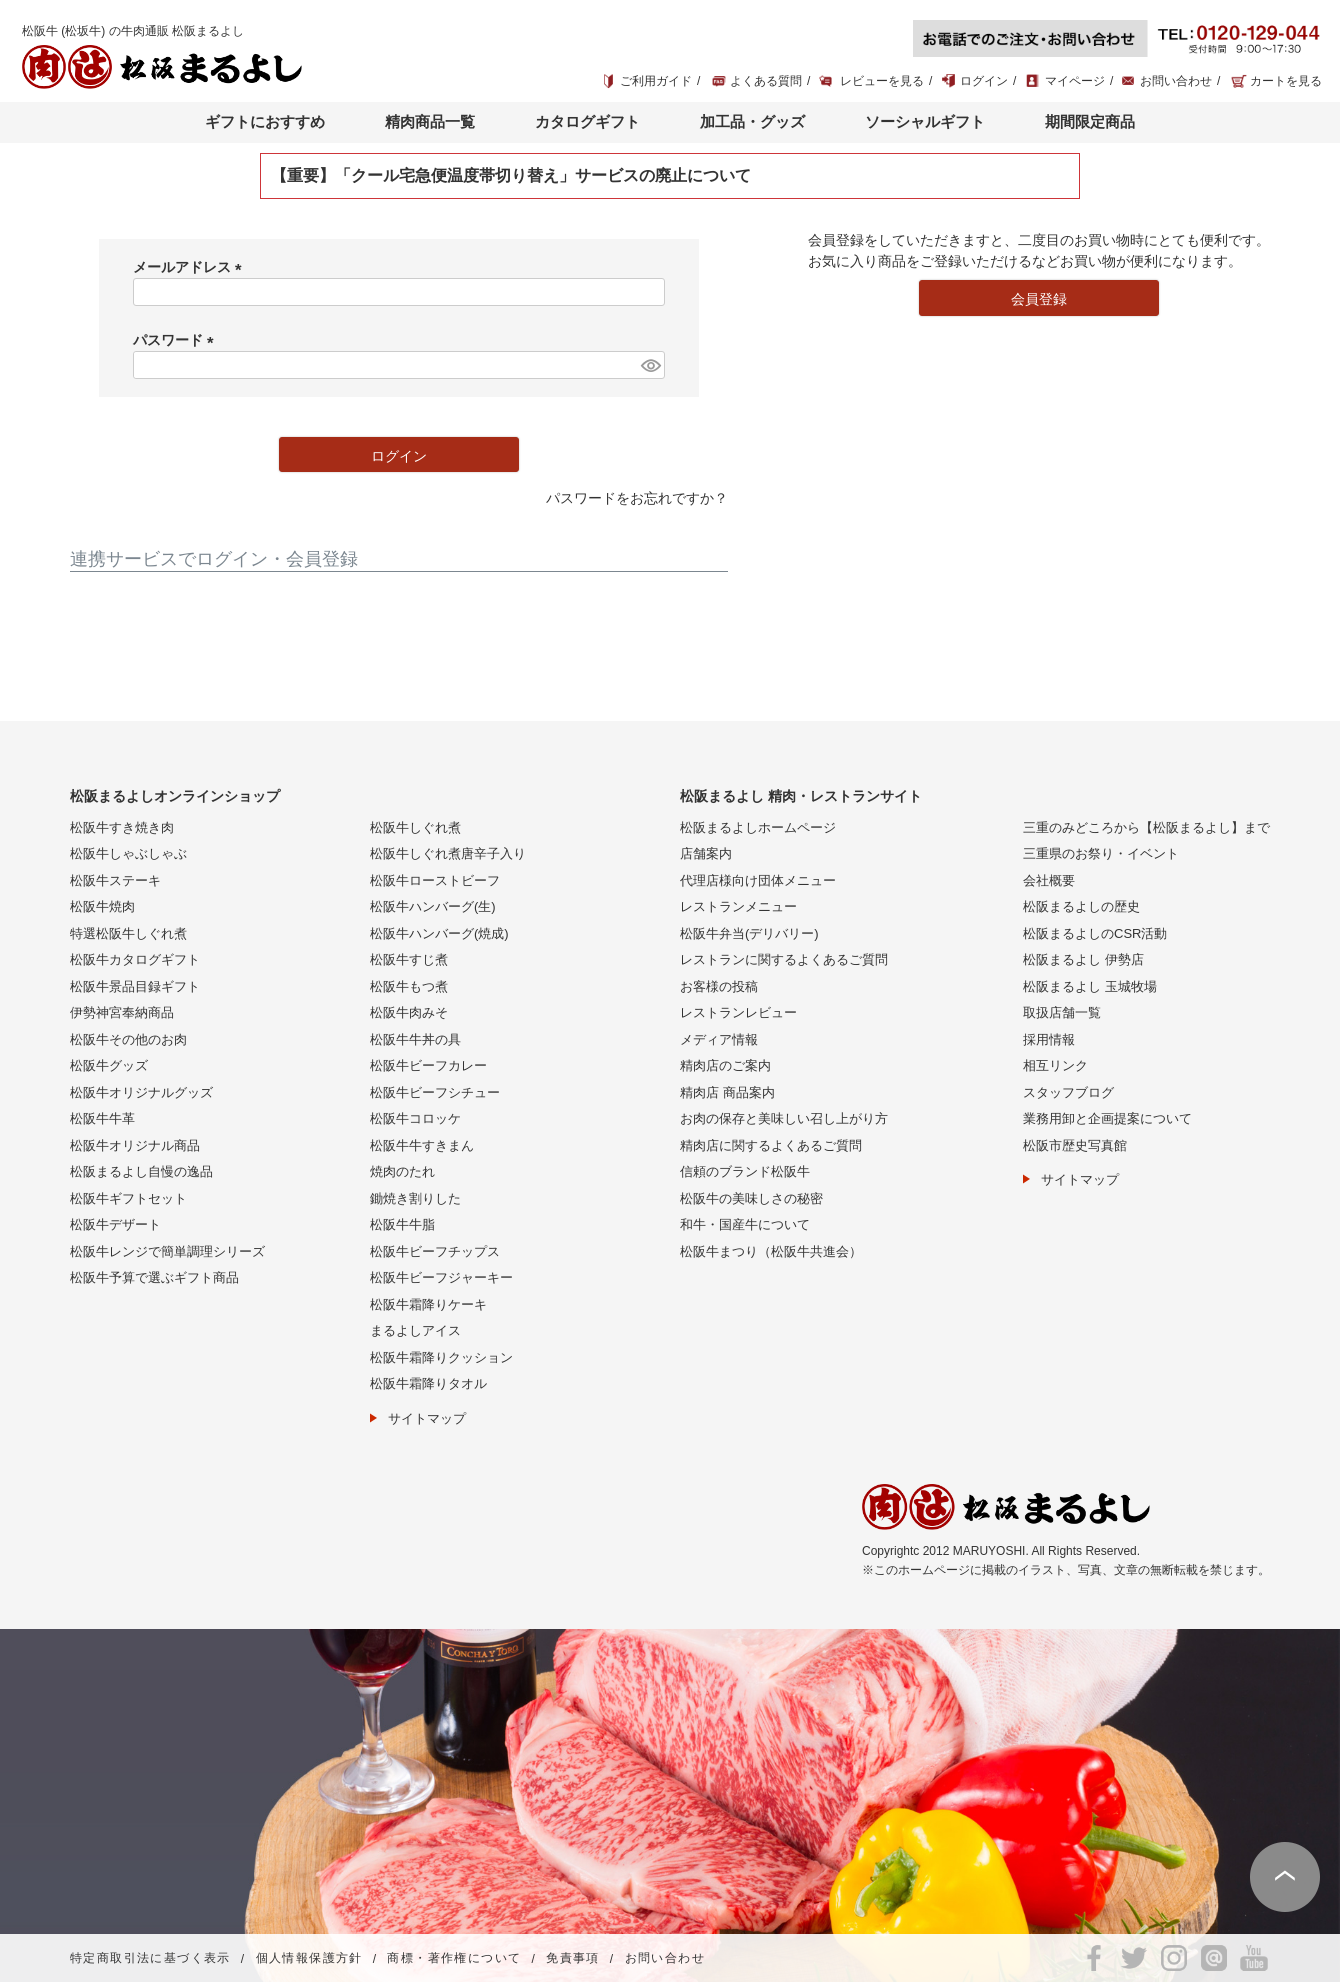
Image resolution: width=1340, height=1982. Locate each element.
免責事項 (573, 1959)
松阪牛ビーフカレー (428, 1065)
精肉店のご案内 (725, 1065)
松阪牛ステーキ (115, 880)
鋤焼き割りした (415, 1198)
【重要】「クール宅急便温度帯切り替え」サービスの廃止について (511, 175)
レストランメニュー (738, 906)
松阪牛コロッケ (415, 1118)
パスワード (177, 340)
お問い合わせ (1176, 81)
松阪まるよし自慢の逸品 (141, 1171)
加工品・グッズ (752, 121)
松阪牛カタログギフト (135, 959)
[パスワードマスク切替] (650, 365)
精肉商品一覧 (430, 121)
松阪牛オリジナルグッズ (141, 1092)
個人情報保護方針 (309, 1959)
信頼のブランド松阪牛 (745, 1171)
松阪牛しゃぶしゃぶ (128, 853)
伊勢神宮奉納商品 (122, 1012)
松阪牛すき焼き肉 (122, 827)
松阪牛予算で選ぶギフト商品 (154, 1277)
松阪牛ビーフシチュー (435, 1092)
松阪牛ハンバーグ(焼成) (439, 933)
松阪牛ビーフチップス (435, 1251)
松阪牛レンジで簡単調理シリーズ (167, 1251)
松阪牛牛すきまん (422, 1145)
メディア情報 (719, 1039)
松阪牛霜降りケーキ (428, 1304)
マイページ (1075, 81)
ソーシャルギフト (925, 121)
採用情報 (1049, 1039)
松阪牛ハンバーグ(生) (433, 906)
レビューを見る (882, 81)
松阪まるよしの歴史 (1081, 906)
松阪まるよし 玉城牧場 (1090, 986)
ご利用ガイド (656, 81)
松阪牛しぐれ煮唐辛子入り (448, 853)
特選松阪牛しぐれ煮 (128, 933)
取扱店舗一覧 (1062, 1012)
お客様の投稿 (719, 986)
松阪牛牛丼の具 (415, 1039)
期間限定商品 (1090, 121)
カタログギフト (587, 121)
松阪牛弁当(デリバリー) (749, 933)
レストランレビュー (738, 1012)
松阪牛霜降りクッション (441, 1357)
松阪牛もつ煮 (409, 986)
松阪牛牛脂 (402, 1224)
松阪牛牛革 (102, 1118)
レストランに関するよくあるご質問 (784, 959)
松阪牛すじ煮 (409, 959)
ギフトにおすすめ (265, 121)
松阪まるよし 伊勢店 (1083, 959)
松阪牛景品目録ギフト (135, 986)
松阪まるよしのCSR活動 (1095, 933)
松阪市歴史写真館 (1075, 1145)
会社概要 (1049, 880)
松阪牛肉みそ (409, 1012)
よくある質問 (766, 81)
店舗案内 (706, 853)
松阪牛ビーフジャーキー (441, 1277)
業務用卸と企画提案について (1107, 1118)
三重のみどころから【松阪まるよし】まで (1146, 827)
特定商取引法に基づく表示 (150, 1959)
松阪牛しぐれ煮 (415, 827)
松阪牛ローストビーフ (435, 880)
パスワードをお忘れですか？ (637, 498)
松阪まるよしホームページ (758, 827)
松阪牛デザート (115, 1224)
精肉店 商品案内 (727, 1092)
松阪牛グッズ (109, 1065)
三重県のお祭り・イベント (1101, 853)
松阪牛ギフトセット (128, 1198)
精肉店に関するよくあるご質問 (771, 1145)
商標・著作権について (454, 1959)
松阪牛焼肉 (102, 906)
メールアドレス (191, 267)
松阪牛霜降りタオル (428, 1383)
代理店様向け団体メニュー (758, 880)
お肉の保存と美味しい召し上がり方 (784, 1118)
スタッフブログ (1068, 1092)
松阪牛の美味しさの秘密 (751, 1198)
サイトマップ (427, 1418)
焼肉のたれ (402, 1171)
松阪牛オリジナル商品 (135, 1145)
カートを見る (1286, 81)
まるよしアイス (415, 1330)
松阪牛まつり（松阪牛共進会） (771, 1251)
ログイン (984, 81)
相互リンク (1055, 1065)
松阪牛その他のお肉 (128, 1039)
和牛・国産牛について (745, 1224)
